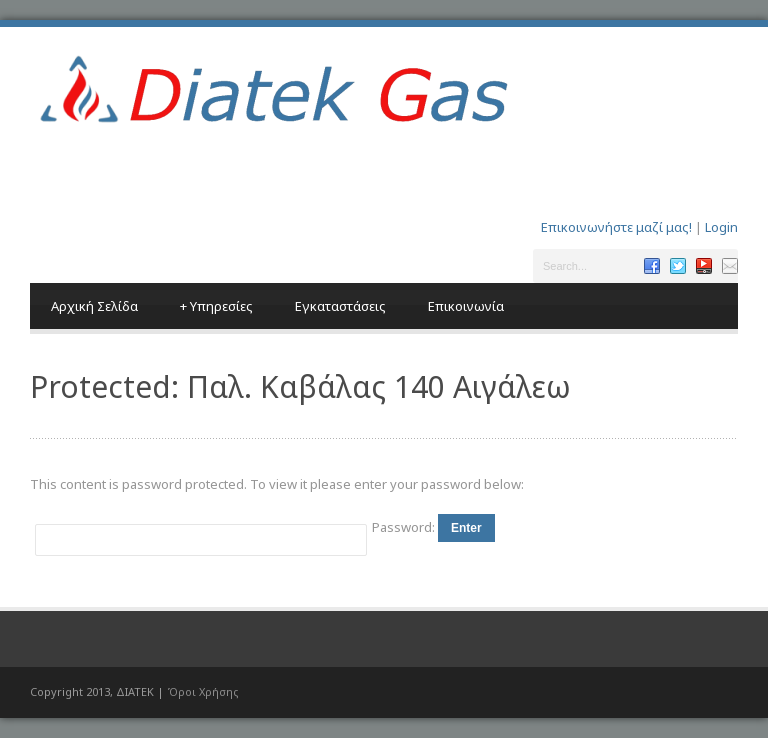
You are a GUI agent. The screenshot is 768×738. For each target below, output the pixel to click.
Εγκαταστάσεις (340, 306)
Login (721, 227)
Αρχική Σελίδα (94, 306)
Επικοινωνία (466, 306)
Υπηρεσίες (216, 306)
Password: (405, 527)
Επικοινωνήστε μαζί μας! (616, 227)
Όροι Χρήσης (203, 691)
